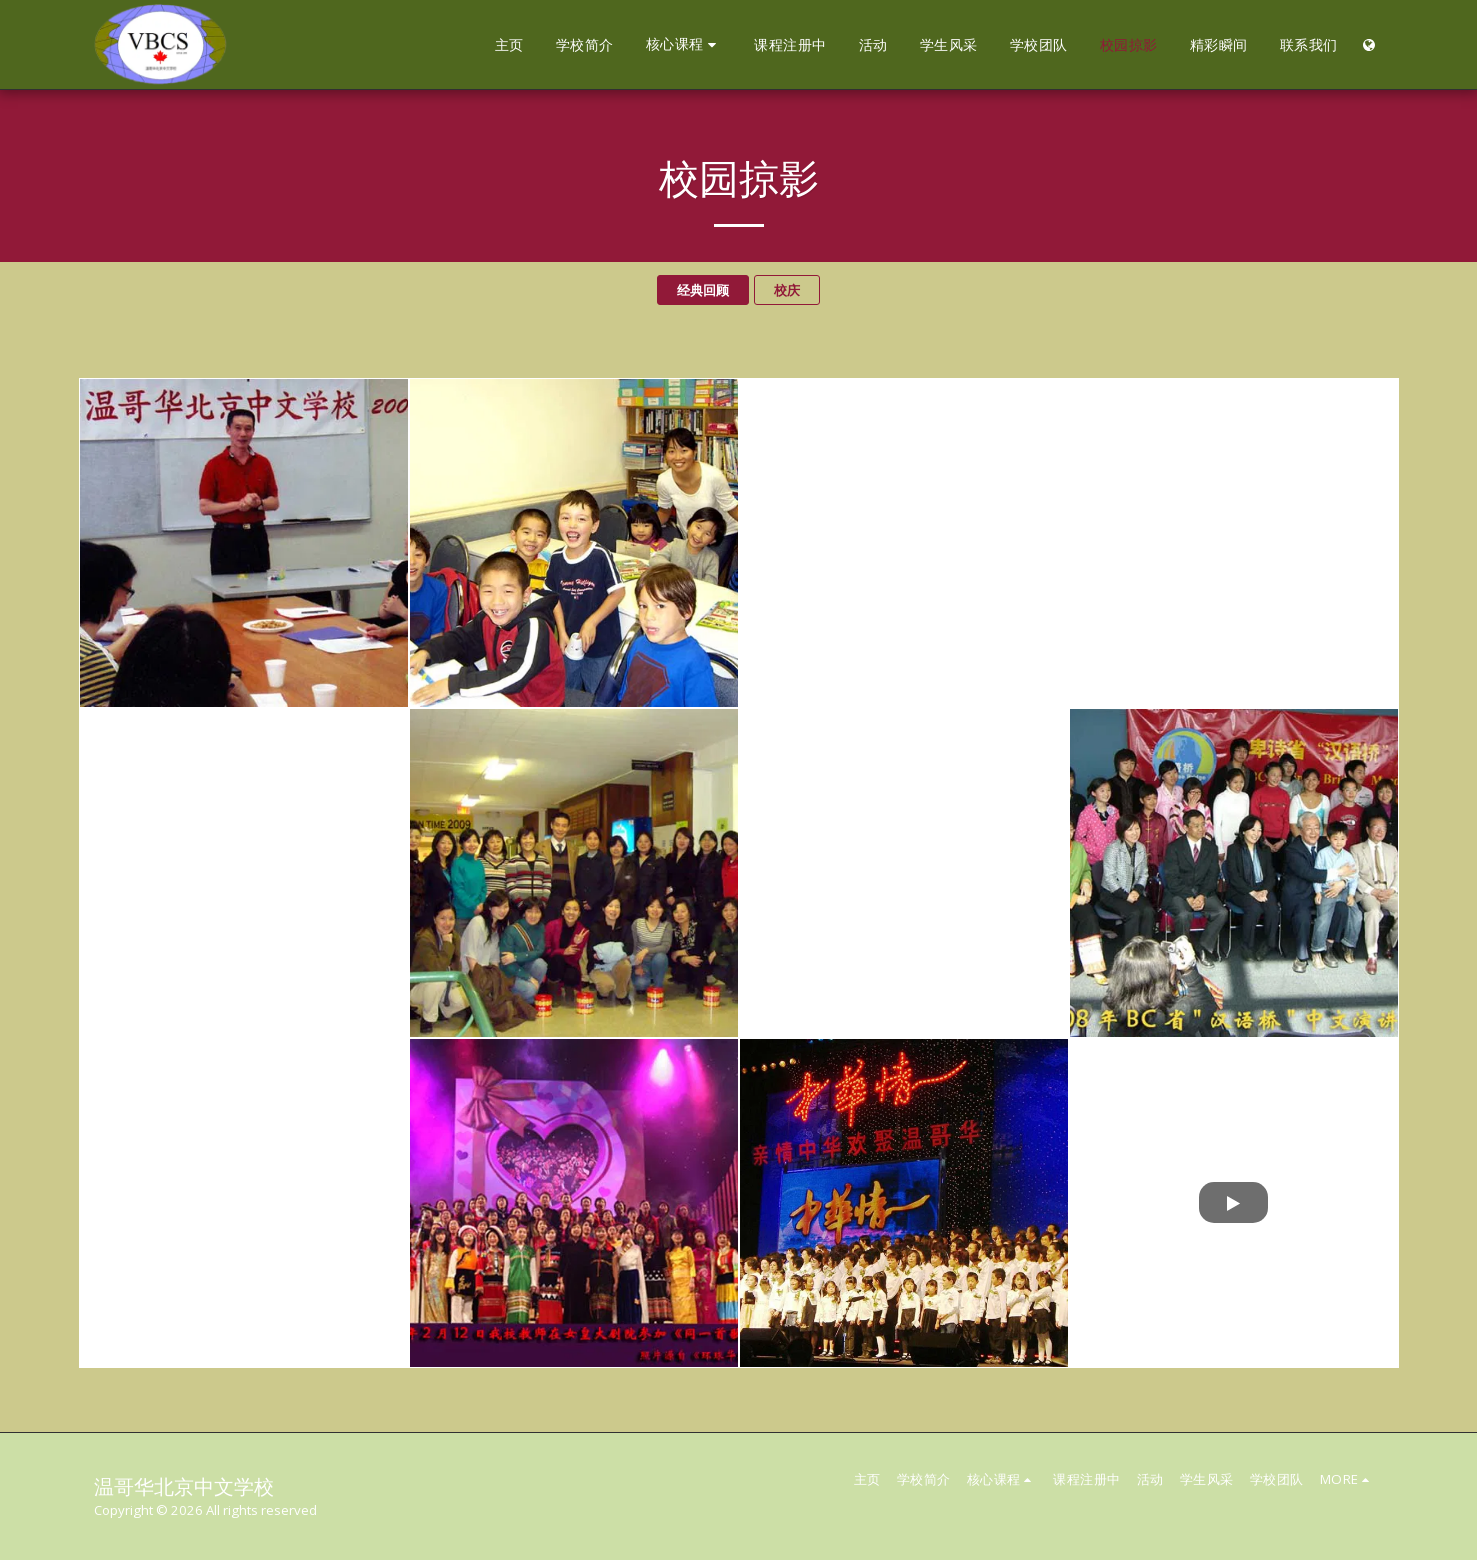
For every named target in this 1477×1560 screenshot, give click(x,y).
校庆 (787, 290)
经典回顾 (703, 290)
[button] (684, 44)
